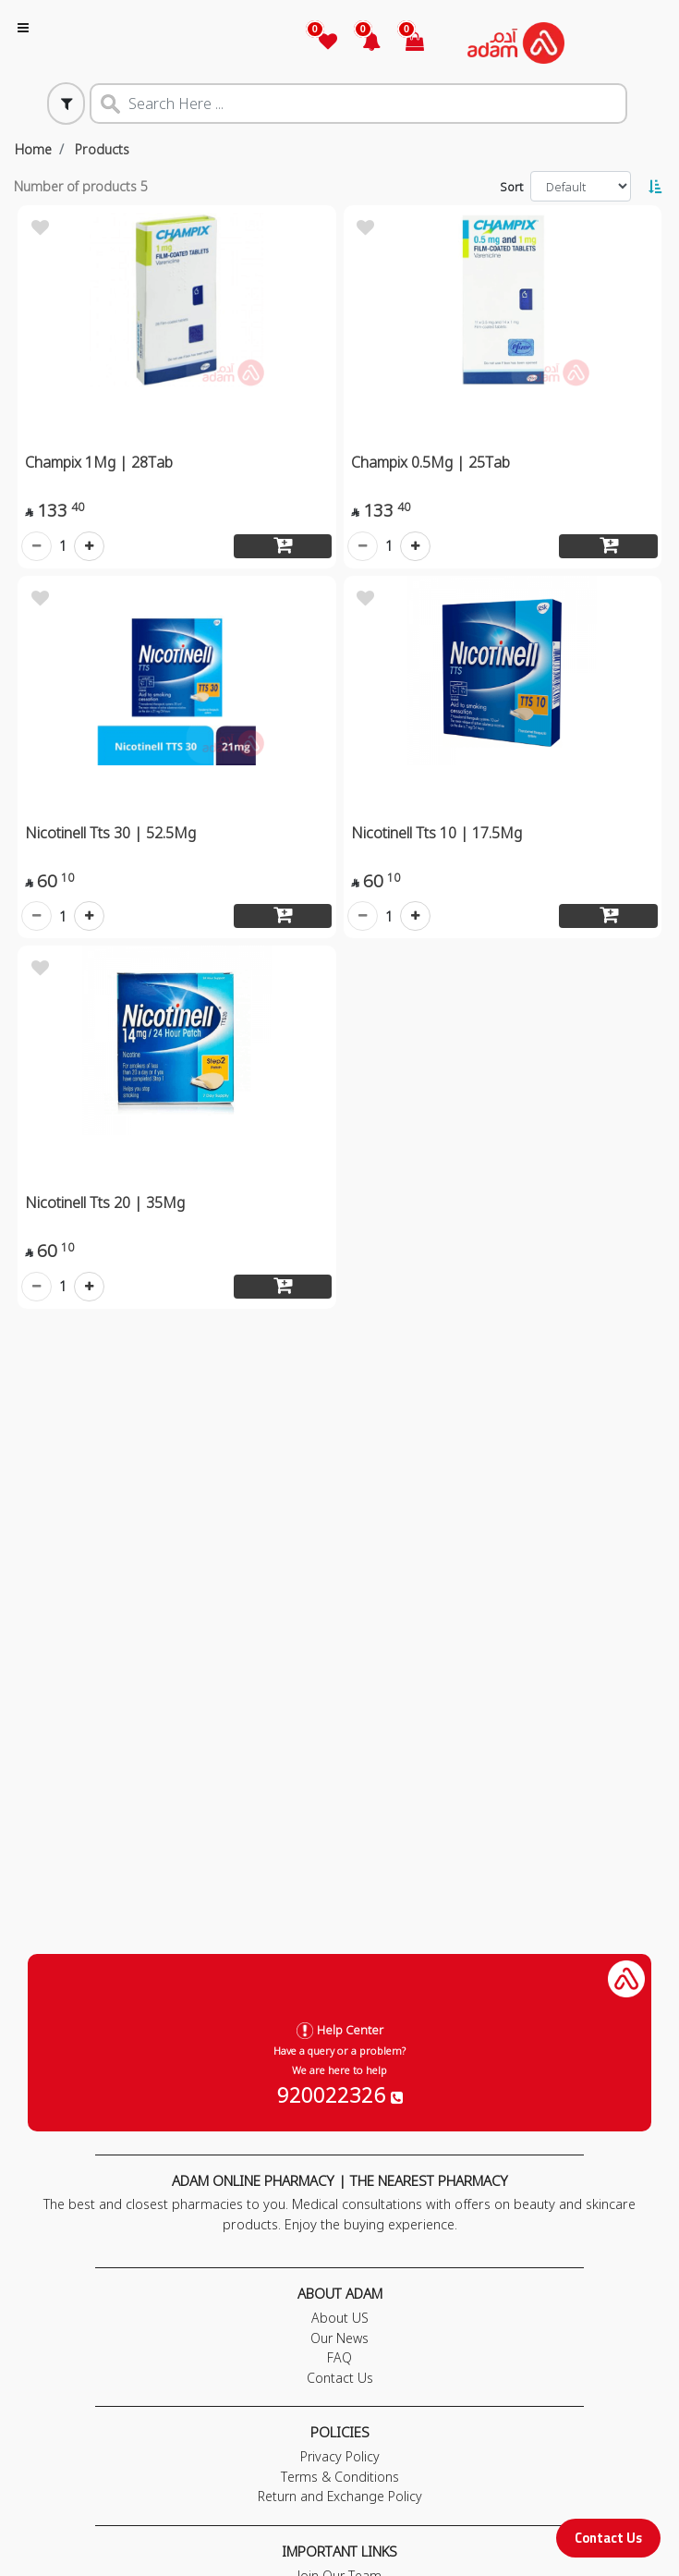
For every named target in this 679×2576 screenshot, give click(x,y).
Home (33, 149)
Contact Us (608, 2537)
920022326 (340, 2094)
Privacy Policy (340, 2456)
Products (102, 149)
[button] (361, 43)
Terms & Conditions (340, 2476)
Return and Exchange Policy (340, 2496)
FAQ (339, 2357)
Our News (339, 2338)
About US (340, 2317)
